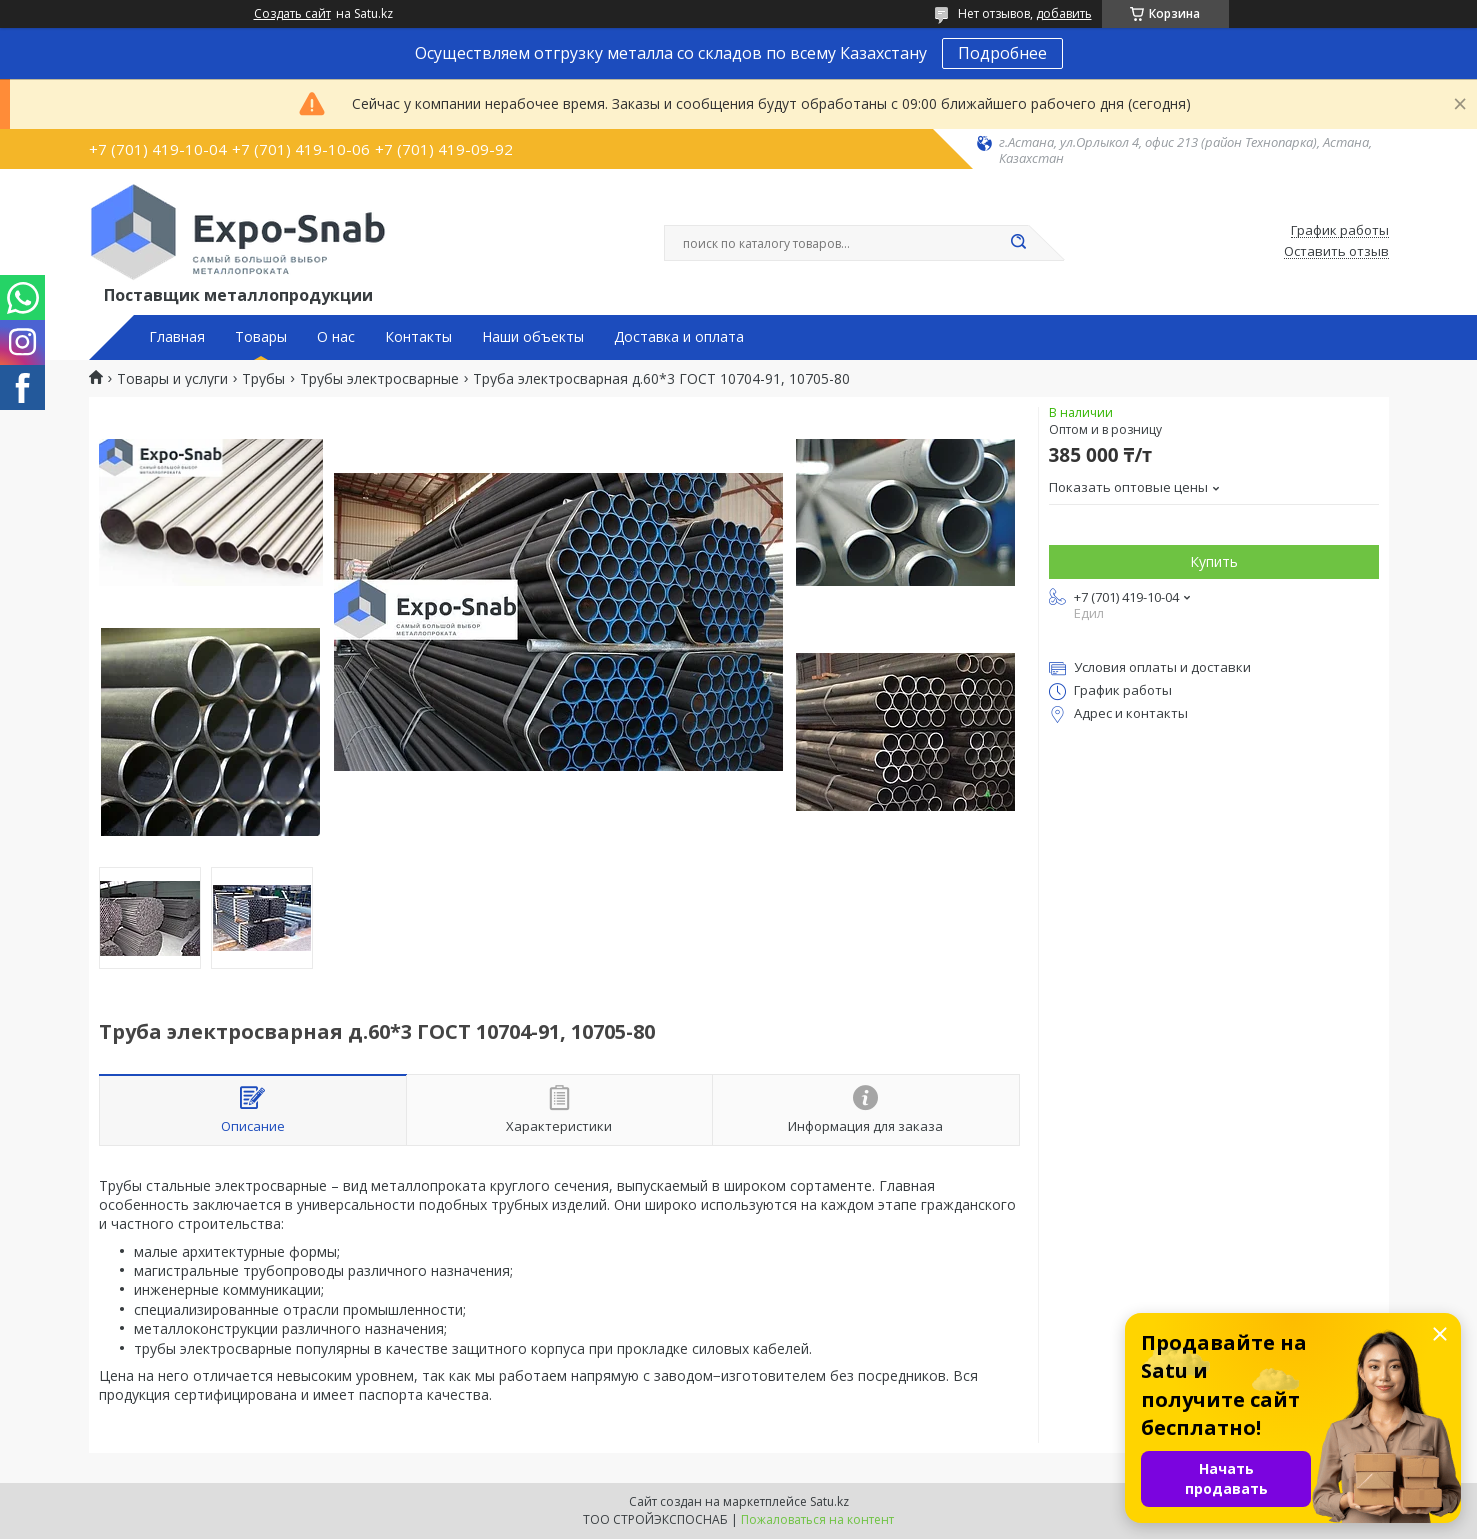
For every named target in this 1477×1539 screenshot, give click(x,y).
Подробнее (1002, 53)
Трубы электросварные (379, 379)
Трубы (263, 379)
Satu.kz (829, 1501)
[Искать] (1019, 243)
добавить (1064, 13)
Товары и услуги (172, 379)
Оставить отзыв (1336, 252)
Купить (1214, 561)
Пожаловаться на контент (817, 1519)
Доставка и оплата (679, 337)
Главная (177, 337)
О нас (336, 337)
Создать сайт (292, 14)
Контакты (418, 337)
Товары (261, 337)
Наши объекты (533, 337)
